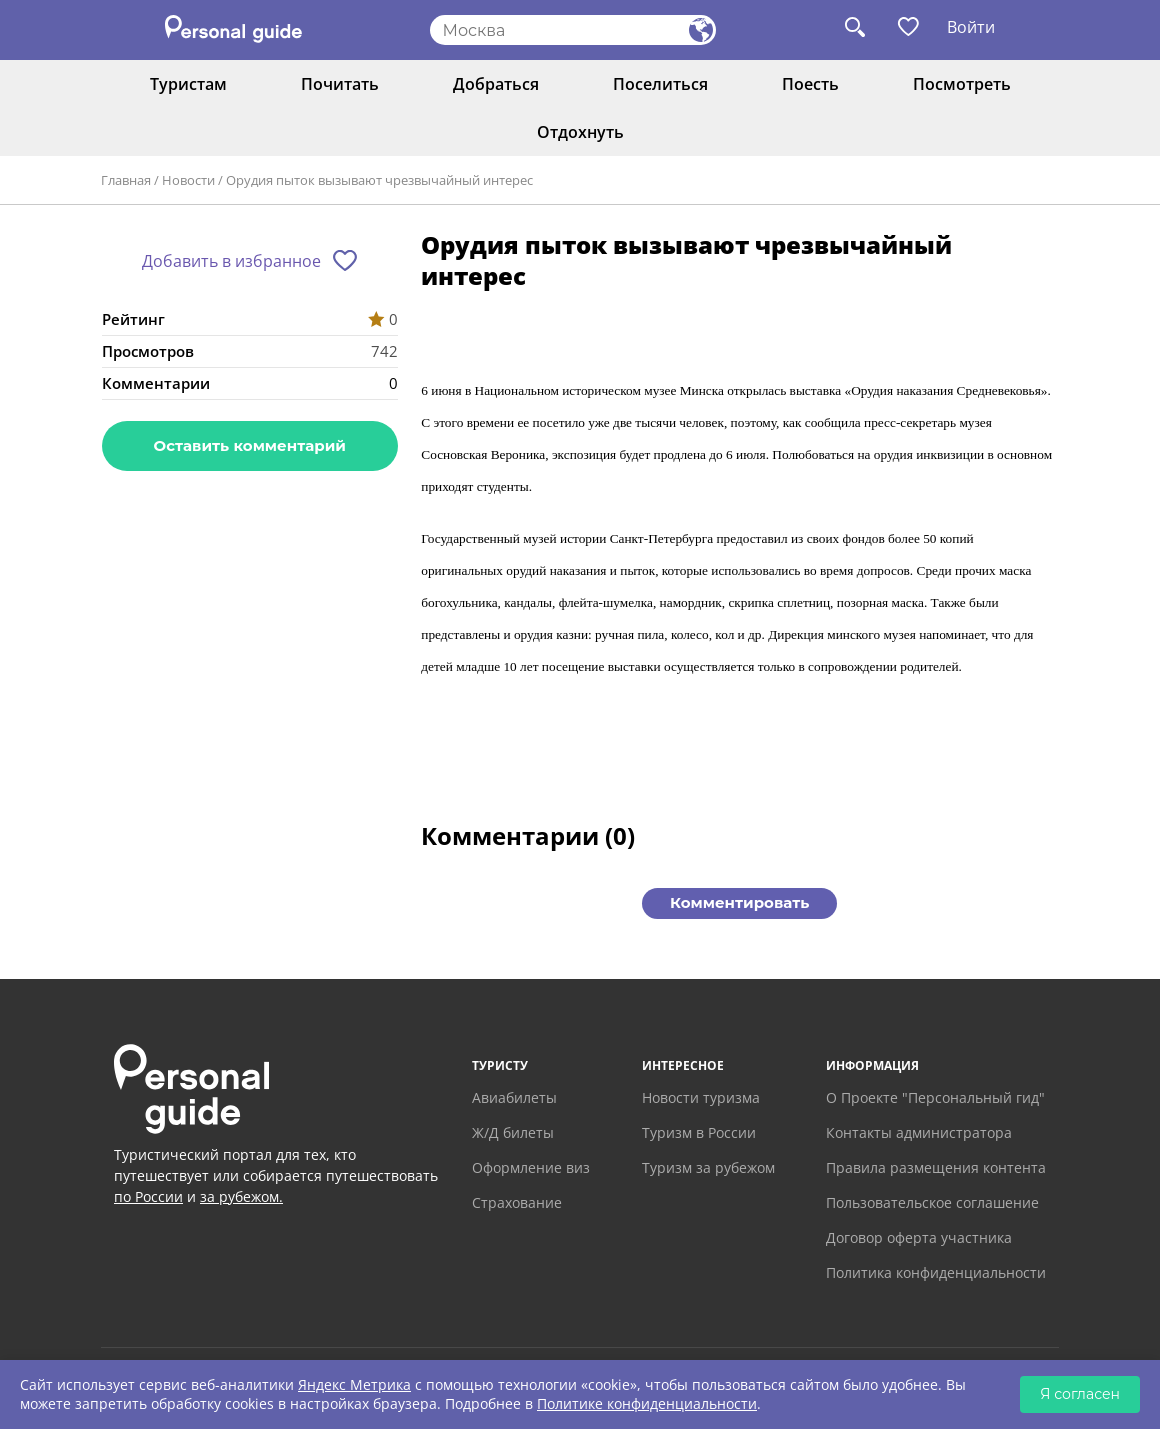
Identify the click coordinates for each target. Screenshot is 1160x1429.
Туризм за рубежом (708, 1167)
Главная (126, 180)
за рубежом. (241, 1196)
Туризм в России (699, 1132)
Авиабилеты (514, 1097)
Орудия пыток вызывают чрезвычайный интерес (379, 180)
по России (148, 1196)
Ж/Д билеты (513, 1132)
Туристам (188, 84)
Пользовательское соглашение (932, 1202)
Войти (971, 27)
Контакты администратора (919, 1132)
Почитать (340, 84)
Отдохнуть (580, 132)
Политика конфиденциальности (936, 1272)
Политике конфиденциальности (647, 1403)
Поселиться (660, 84)
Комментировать (739, 902)
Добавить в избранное (231, 261)
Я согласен (1080, 1394)
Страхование (517, 1202)
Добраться (496, 84)
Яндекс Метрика (354, 1384)
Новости (188, 180)
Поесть (810, 84)
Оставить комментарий (250, 445)
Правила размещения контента (936, 1167)
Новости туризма (701, 1097)
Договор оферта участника (919, 1237)
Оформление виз (531, 1167)
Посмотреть (962, 84)
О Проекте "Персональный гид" (935, 1097)
